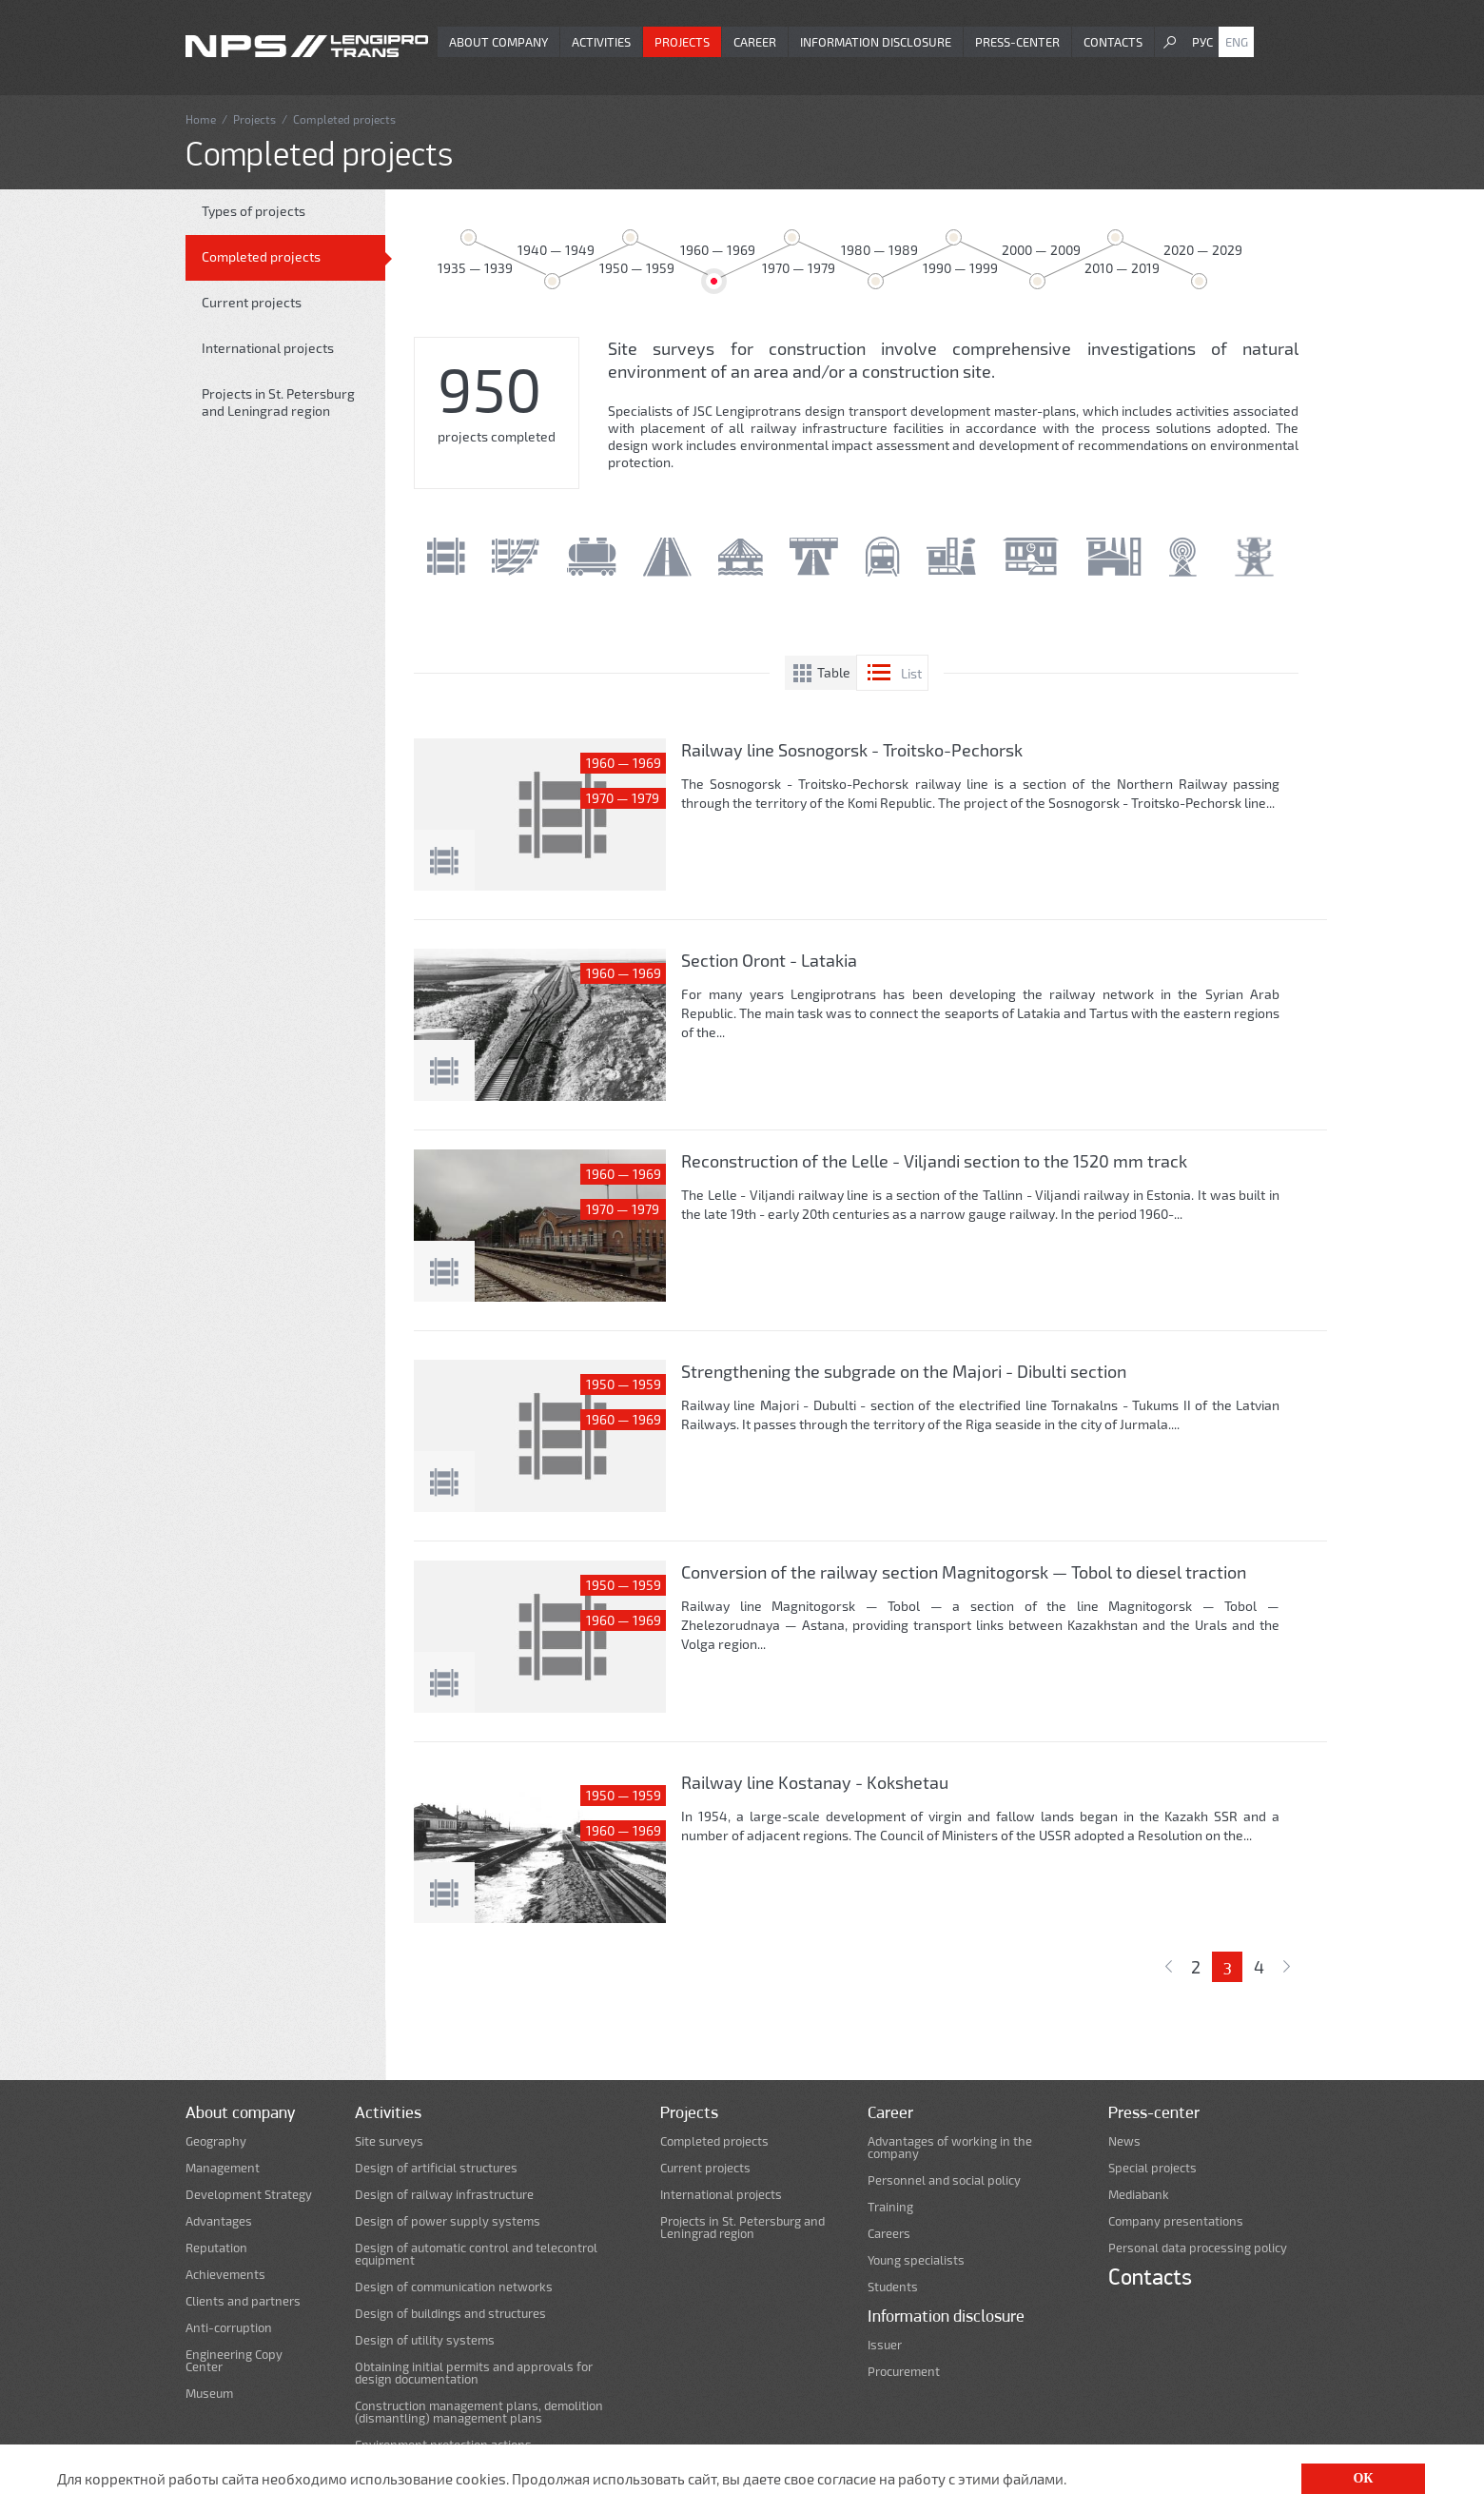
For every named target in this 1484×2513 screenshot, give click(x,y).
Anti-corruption (229, 2328)
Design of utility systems (425, 2340)
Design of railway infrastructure (444, 2195)
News (1124, 2141)
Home (201, 119)
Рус (1202, 41)
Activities (601, 41)
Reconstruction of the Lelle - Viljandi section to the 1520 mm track (934, 1160)
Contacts (1113, 41)
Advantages (219, 2221)
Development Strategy (249, 2195)
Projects (682, 41)
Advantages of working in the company (950, 2147)
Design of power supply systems (447, 2221)
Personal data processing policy (1197, 2248)
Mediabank (1138, 2195)
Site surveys (389, 2141)
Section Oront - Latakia (769, 960)
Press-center (1017, 41)
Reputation (216, 2248)
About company (498, 41)
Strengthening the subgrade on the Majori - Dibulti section (903, 1371)
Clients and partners (243, 2301)
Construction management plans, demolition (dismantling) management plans (479, 2412)
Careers (889, 2234)
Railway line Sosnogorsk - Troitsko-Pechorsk (852, 749)
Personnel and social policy (944, 2180)
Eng (1236, 41)
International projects (268, 348)
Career (754, 41)
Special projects (1152, 2168)
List (911, 673)
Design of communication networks (454, 2287)
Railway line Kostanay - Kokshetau (814, 1782)
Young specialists (916, 2260)
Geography (216, 2141)
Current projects (252, 302)
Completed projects (261, 256)
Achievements (225, 2274)
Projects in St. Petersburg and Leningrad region (278, 402)
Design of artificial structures (436, 2168)
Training (890, 2207)
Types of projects (253, 211)
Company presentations (1175, 2221)
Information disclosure (875, 41)
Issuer (885, 2345)
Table (833, 672)
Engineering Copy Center (234, 2360)
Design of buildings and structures (450, 2313)
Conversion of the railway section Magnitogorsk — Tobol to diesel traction (963, 1571)
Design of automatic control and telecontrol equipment (476, 2254)
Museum (209, 2393)
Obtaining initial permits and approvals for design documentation (474, 2373)
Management (223, 2168)
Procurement (904, 2372)
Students (893, 2287)
